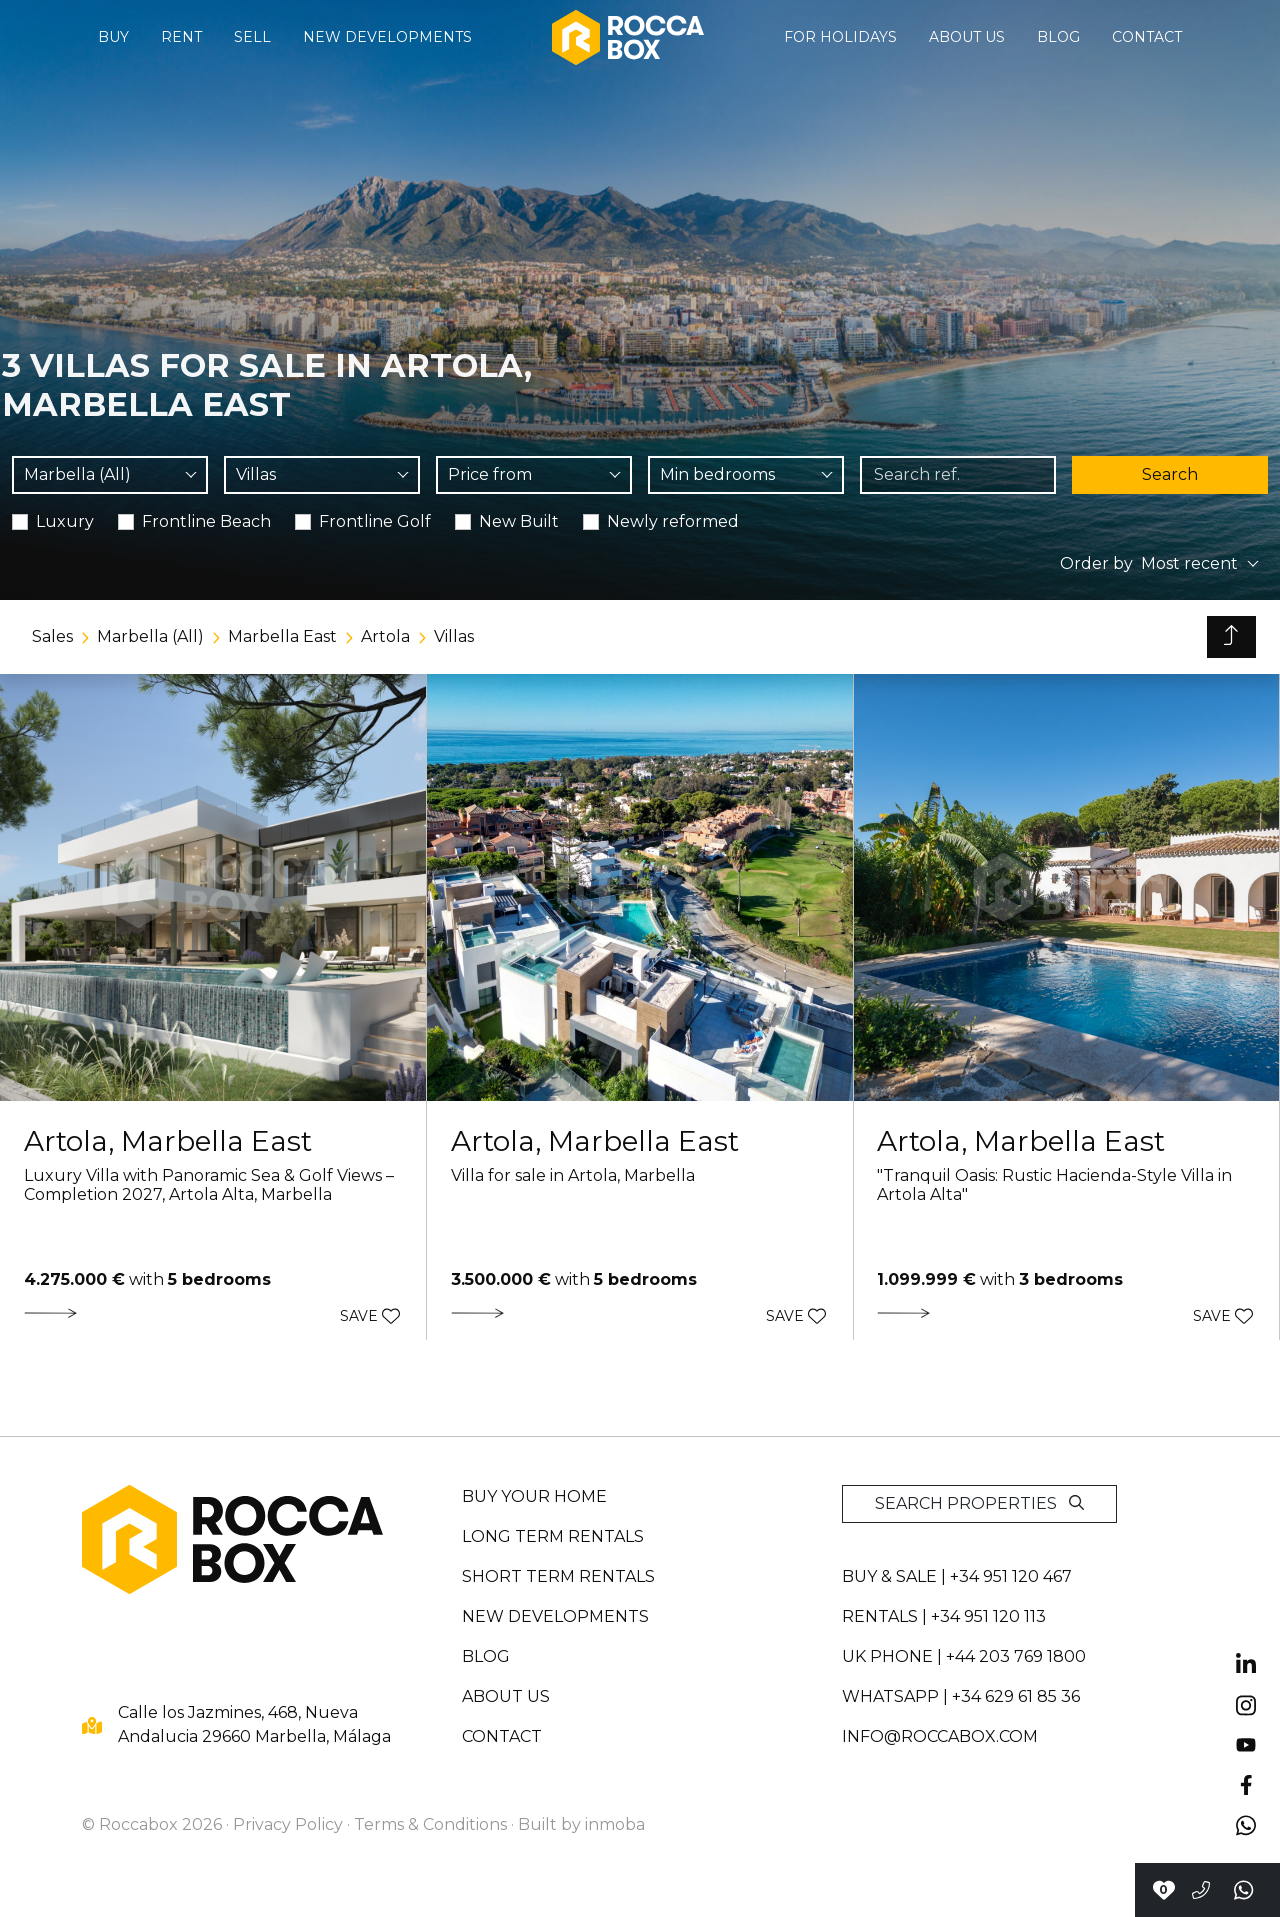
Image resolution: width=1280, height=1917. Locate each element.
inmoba (615, 1824)
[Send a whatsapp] (1245, 1890)
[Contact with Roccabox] (1163, 1890)
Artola (385, 636)
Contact (1147, 37)
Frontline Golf (375, 521)
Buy (113, 37)
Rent (181, 37)
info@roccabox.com (940, 1736)
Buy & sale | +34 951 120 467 (957, 1576)
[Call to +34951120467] (1201, 1890)
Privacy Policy (288, 1824)
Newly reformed (673, 521)
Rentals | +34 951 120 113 (944, 1616)
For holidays (840, 37)
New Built (519, 521)
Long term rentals (553, 1536)
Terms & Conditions (430, 1824)
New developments (387, 37)
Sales (52, 636)
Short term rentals (558, 1576)
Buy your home (534, 1496)
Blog (1058, 37)
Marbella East (282, 636)
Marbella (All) (150, 636)
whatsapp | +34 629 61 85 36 (961, 1696)
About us (967, 37)
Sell (252, 37)
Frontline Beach (206, 521)
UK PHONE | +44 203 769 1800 (964, 1656)
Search (1170, 474)
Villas (454, 636)
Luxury (65, 521)
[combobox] (110, 475)
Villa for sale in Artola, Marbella (573, 1175)
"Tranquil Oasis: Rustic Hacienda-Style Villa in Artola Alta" (1054, 1185)
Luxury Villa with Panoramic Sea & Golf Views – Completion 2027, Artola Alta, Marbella (209, 1185)
